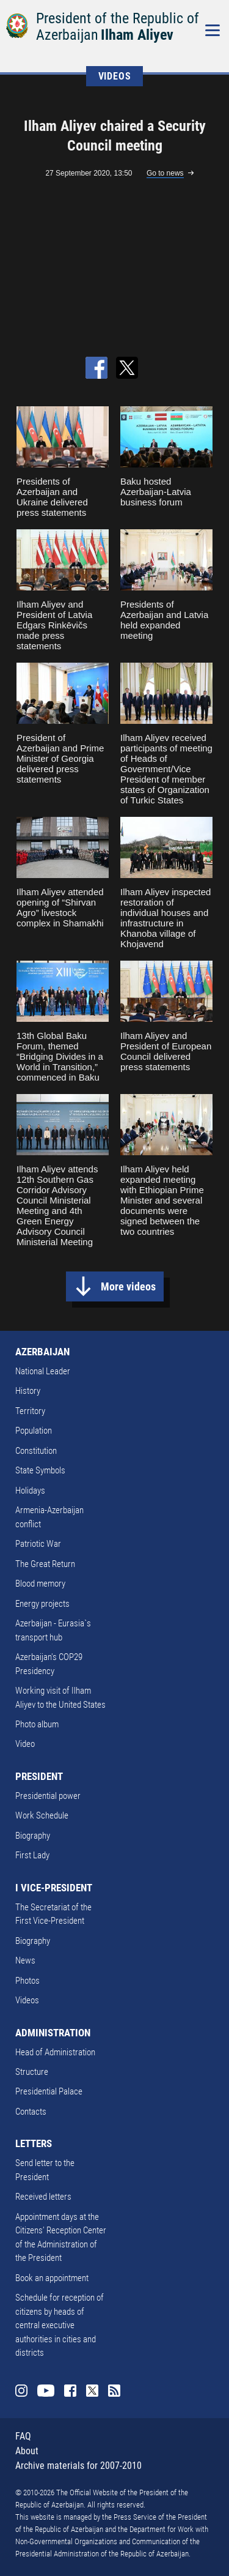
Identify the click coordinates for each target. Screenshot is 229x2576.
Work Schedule (41, 1815)
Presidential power (48, 1795)
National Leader (42, 1371)
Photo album (37, 1724)
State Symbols (40, 1470)
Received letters (43, 2196)
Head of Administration (55, 2052)
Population (33, 1430)
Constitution (36, 1450)
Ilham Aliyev (137, 34)
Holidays (30, 1490)
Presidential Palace (48, 2091)
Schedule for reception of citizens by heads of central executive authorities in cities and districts (59, 2325)
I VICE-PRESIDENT (53, 1888)
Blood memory (40, 1583)
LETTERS (33, 2143)
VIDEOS (114, 76)
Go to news (165, 173)
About (26, 2451)
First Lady (32, 1855)
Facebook (70, 2390)
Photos (27, 1980)
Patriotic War (38, 1543)
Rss (114, 2390)
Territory (30, 1410)
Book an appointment (52, 2278)
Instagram (21, 2390)
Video (25, 1743)
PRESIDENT (39, 1776)
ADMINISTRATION (52, 2033)
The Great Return (45, 1563)
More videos (128, 1286)
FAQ (23, 2436)
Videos (27, 2000)
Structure (31, 2071)
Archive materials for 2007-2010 (78, 2465)
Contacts (30, 2111)
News (25, 1960)
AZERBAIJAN (42, 1352)
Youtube (45, 2390)
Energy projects (42, 1603)
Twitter (92, 2390)
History (27, 1390)
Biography (32, 1835)
